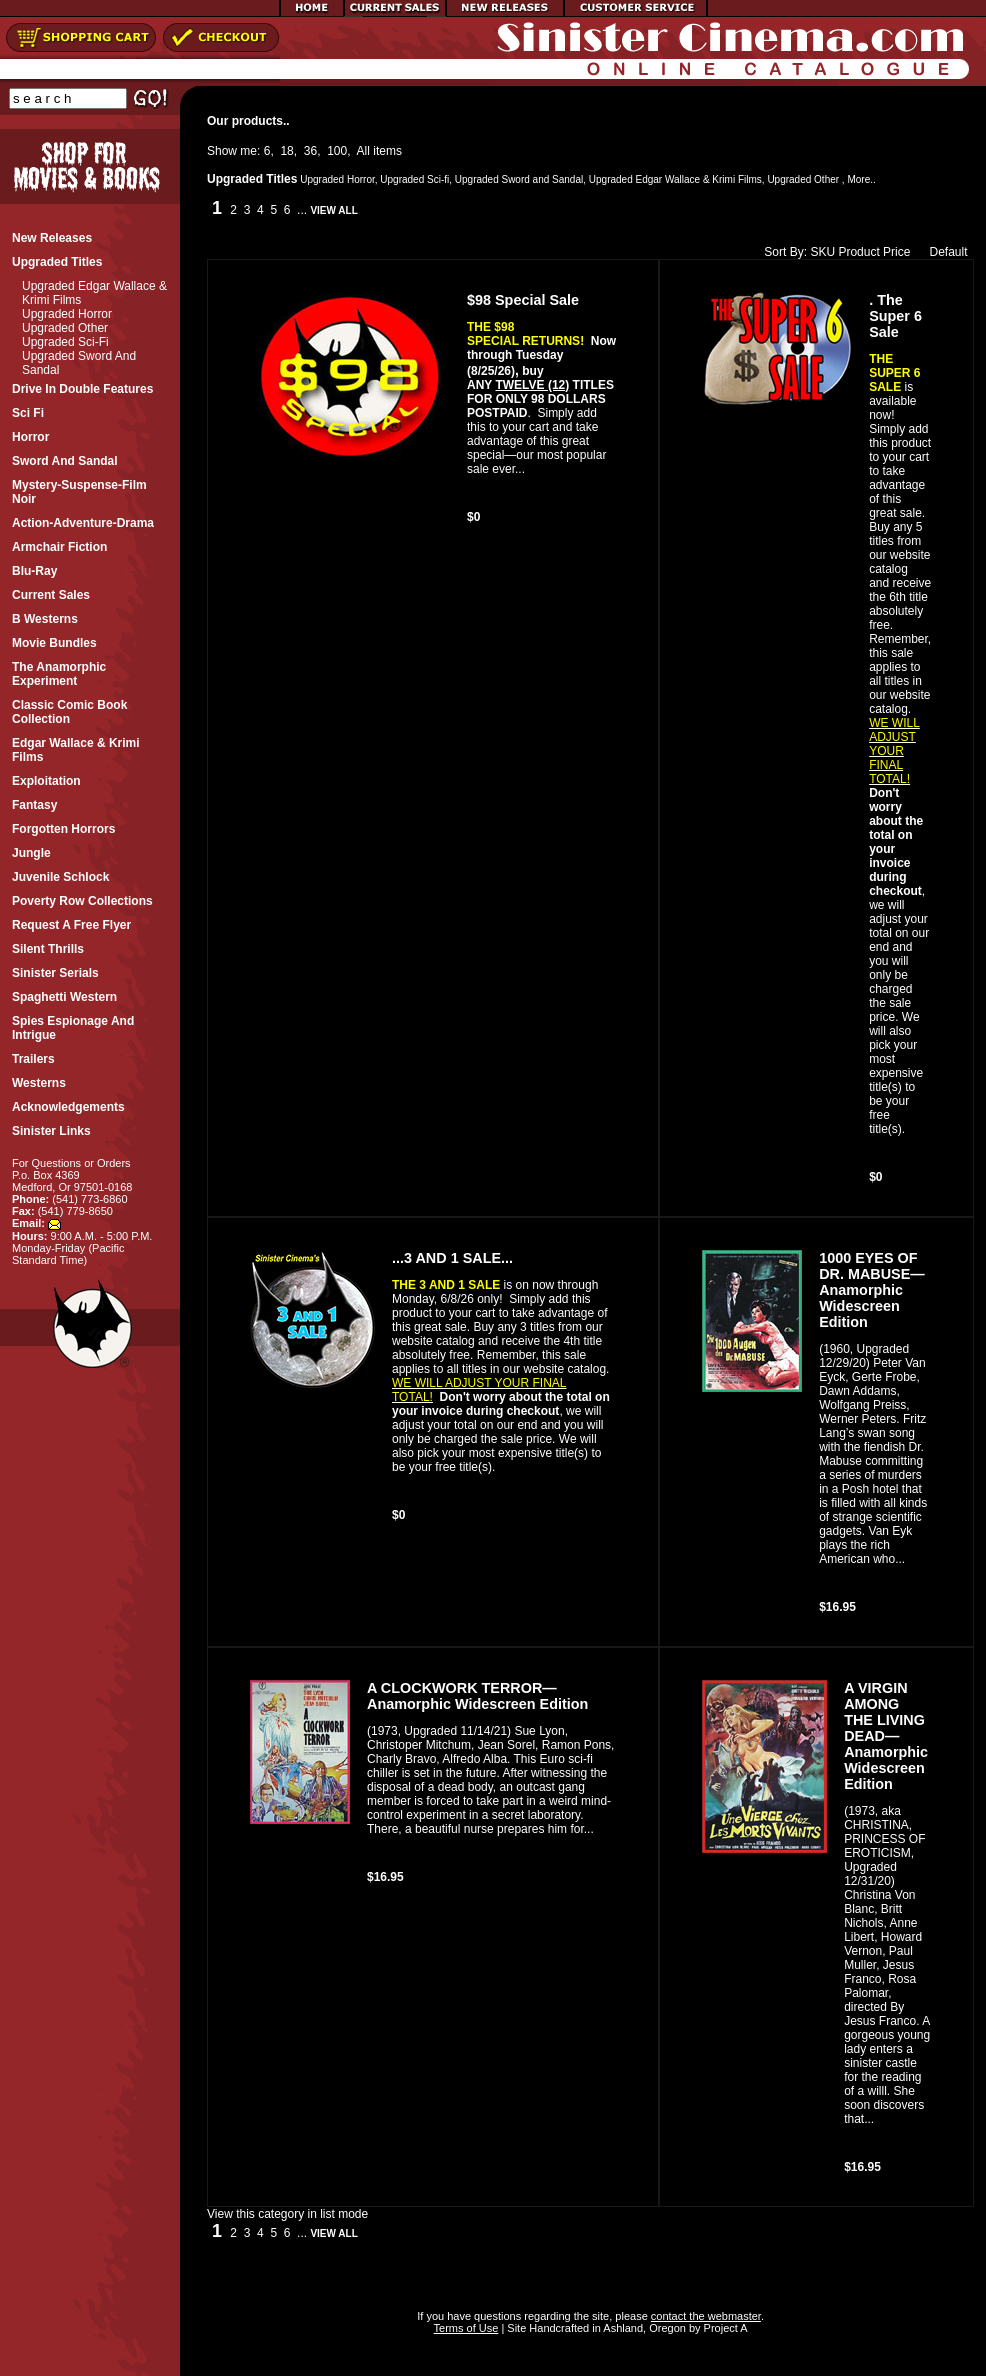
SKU (822, 252)
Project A (724, 2328)
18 (286, 151)
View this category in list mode (287, 2214)
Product (858, 252)
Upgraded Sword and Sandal (519, 179)
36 (310, 151)
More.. (861, 179)
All (363, 151)
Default (943, 252)
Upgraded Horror (67, 314)
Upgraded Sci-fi (65, 342)
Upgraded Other (65, 328)
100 (337, 151)
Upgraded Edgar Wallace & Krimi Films (675, 179)
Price (896, 252)
